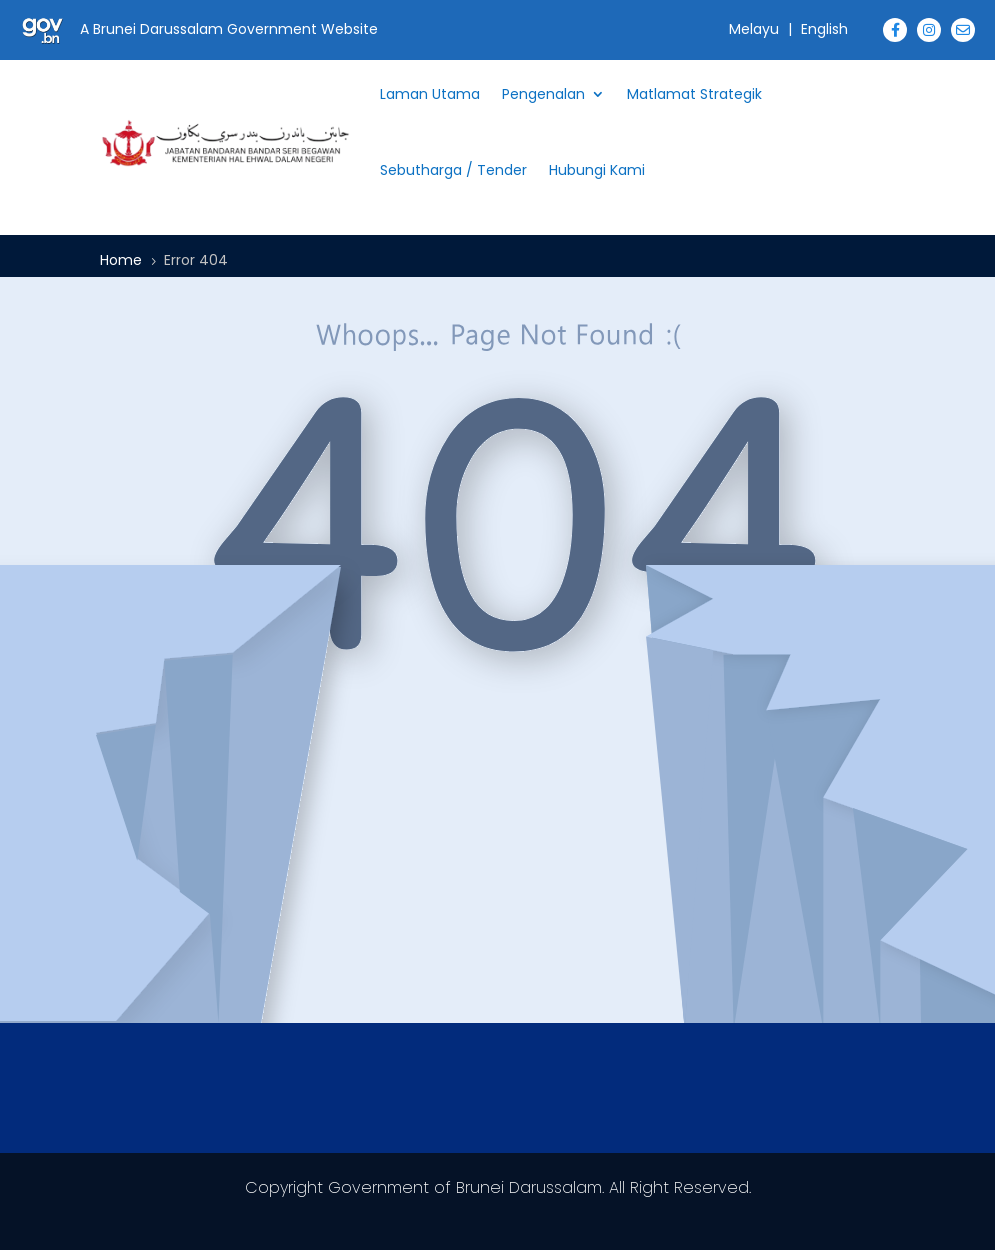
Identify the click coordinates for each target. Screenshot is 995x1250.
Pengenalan (543, 94)
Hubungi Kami (597, 170)
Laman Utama (430, 94)
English (824, 29)
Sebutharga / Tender (453, 170)
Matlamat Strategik (694, 94)
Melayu (754, 29)
